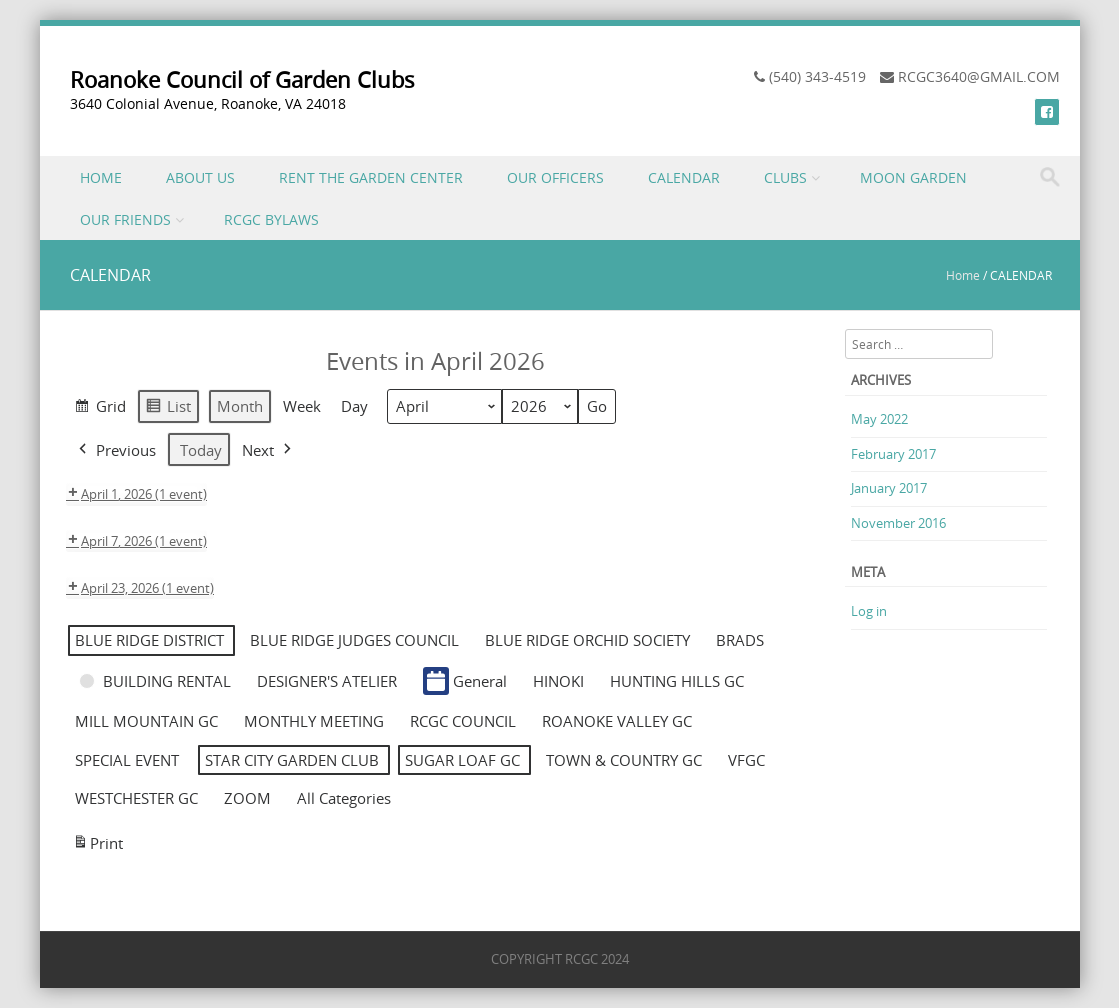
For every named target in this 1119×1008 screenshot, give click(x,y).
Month (240, 407)
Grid (100, 409)
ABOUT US (200, 177)
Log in (869, 611)
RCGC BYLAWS (271, 219)
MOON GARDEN (913, 177)
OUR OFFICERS (555, 177)
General (465, 681)
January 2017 (889, 488)
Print (97, 846)
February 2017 (893, 454)
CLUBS (785, 177)
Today (201, 450)
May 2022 (879, 419)
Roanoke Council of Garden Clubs (242, 79)
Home (963, 275)
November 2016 (898, 523)
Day (354, 407)
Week (302, 407)
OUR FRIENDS (125, 219)
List (168, 409)
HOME (101, 177)
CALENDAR (684, 177)
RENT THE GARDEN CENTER (371, 177)
